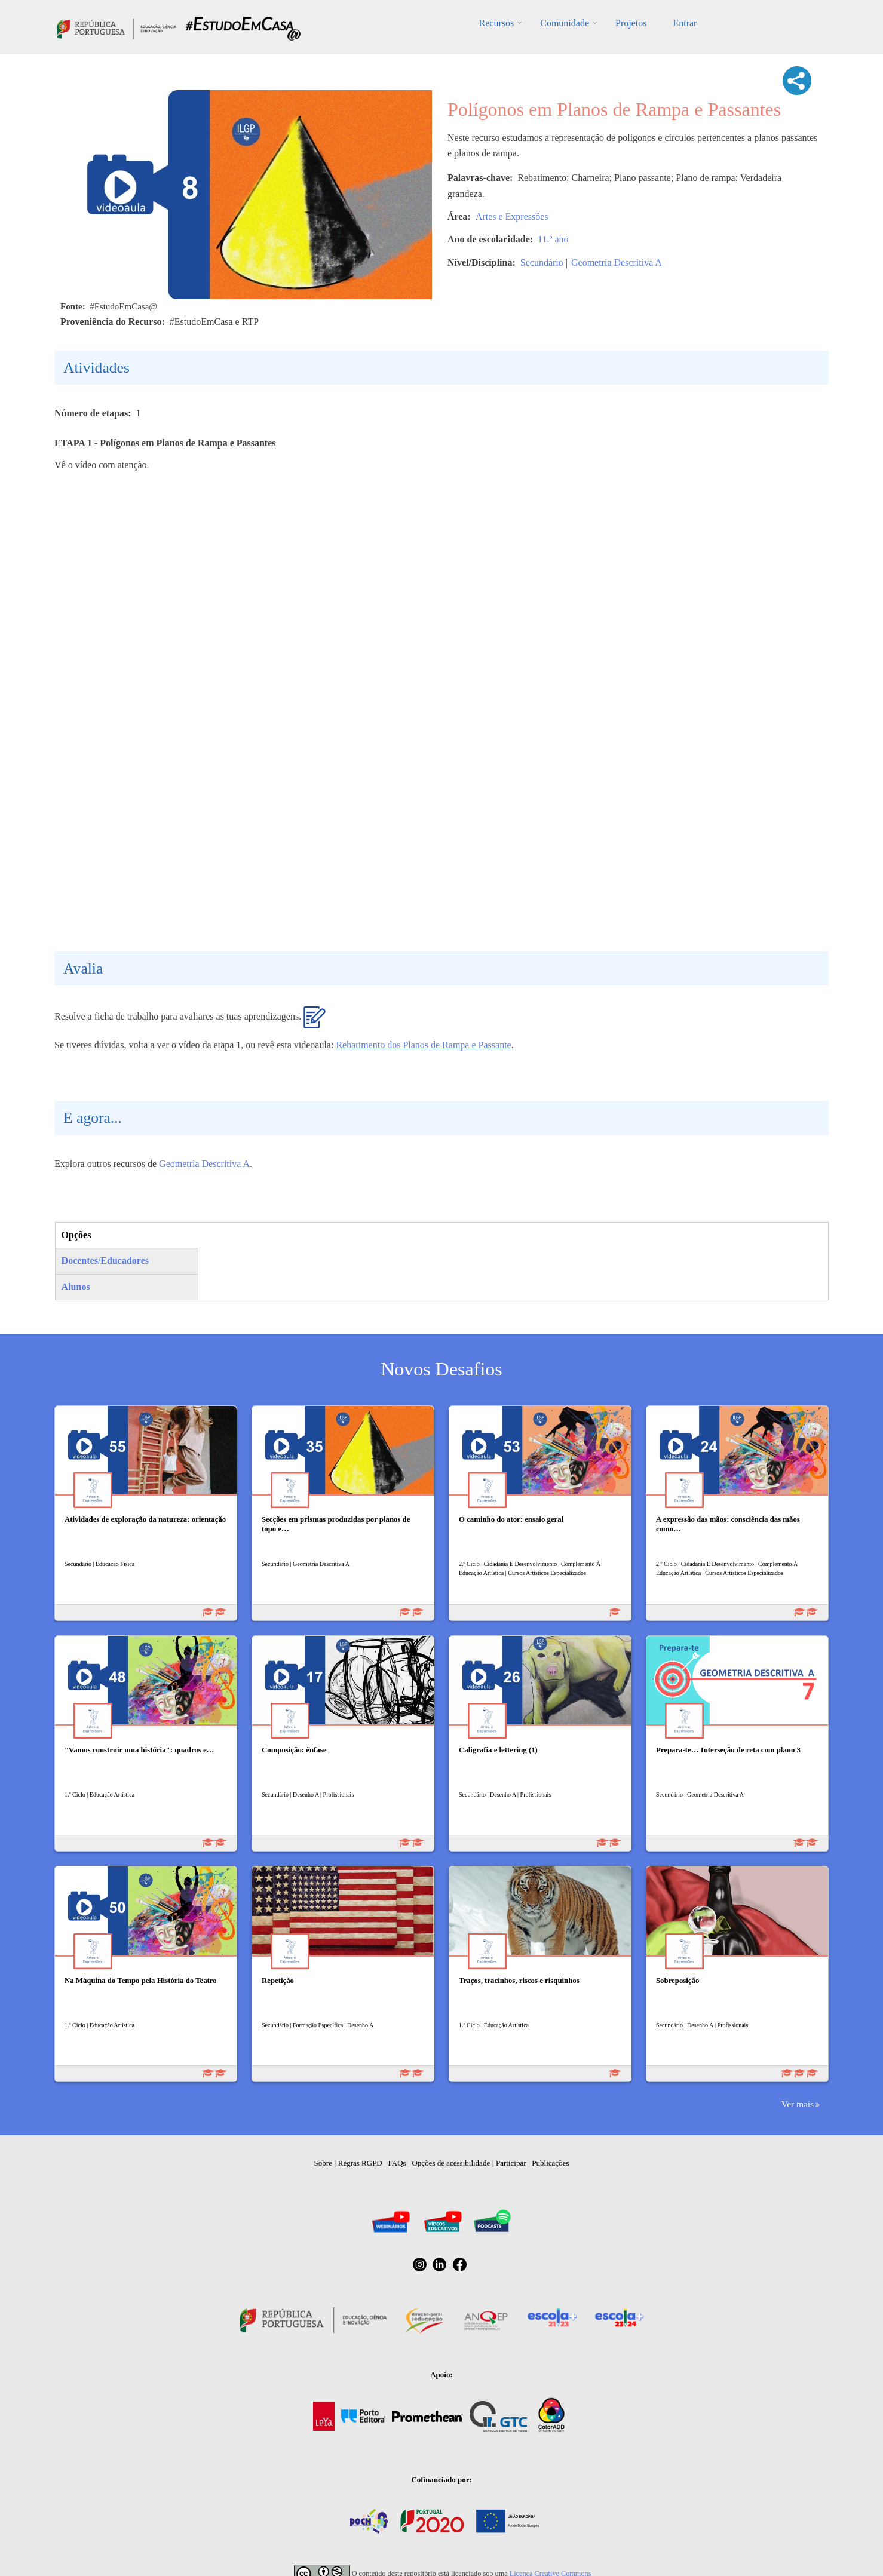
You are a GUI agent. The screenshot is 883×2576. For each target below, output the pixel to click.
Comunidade (564, 23)
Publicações (550, 2163)
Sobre (323, 2163)
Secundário (541, 262)
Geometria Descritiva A (616, 262)
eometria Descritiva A (208, 1164)
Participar (511, 2163)
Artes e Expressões (512, 216)
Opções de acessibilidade (451, 2163)
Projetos (630, 23)
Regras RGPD (360, 2163)
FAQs (397, 2163)
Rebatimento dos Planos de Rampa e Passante (423, 1045)
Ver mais (797, 2104)
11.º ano (553, 239)
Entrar (685, 23)
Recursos (496, 23)
